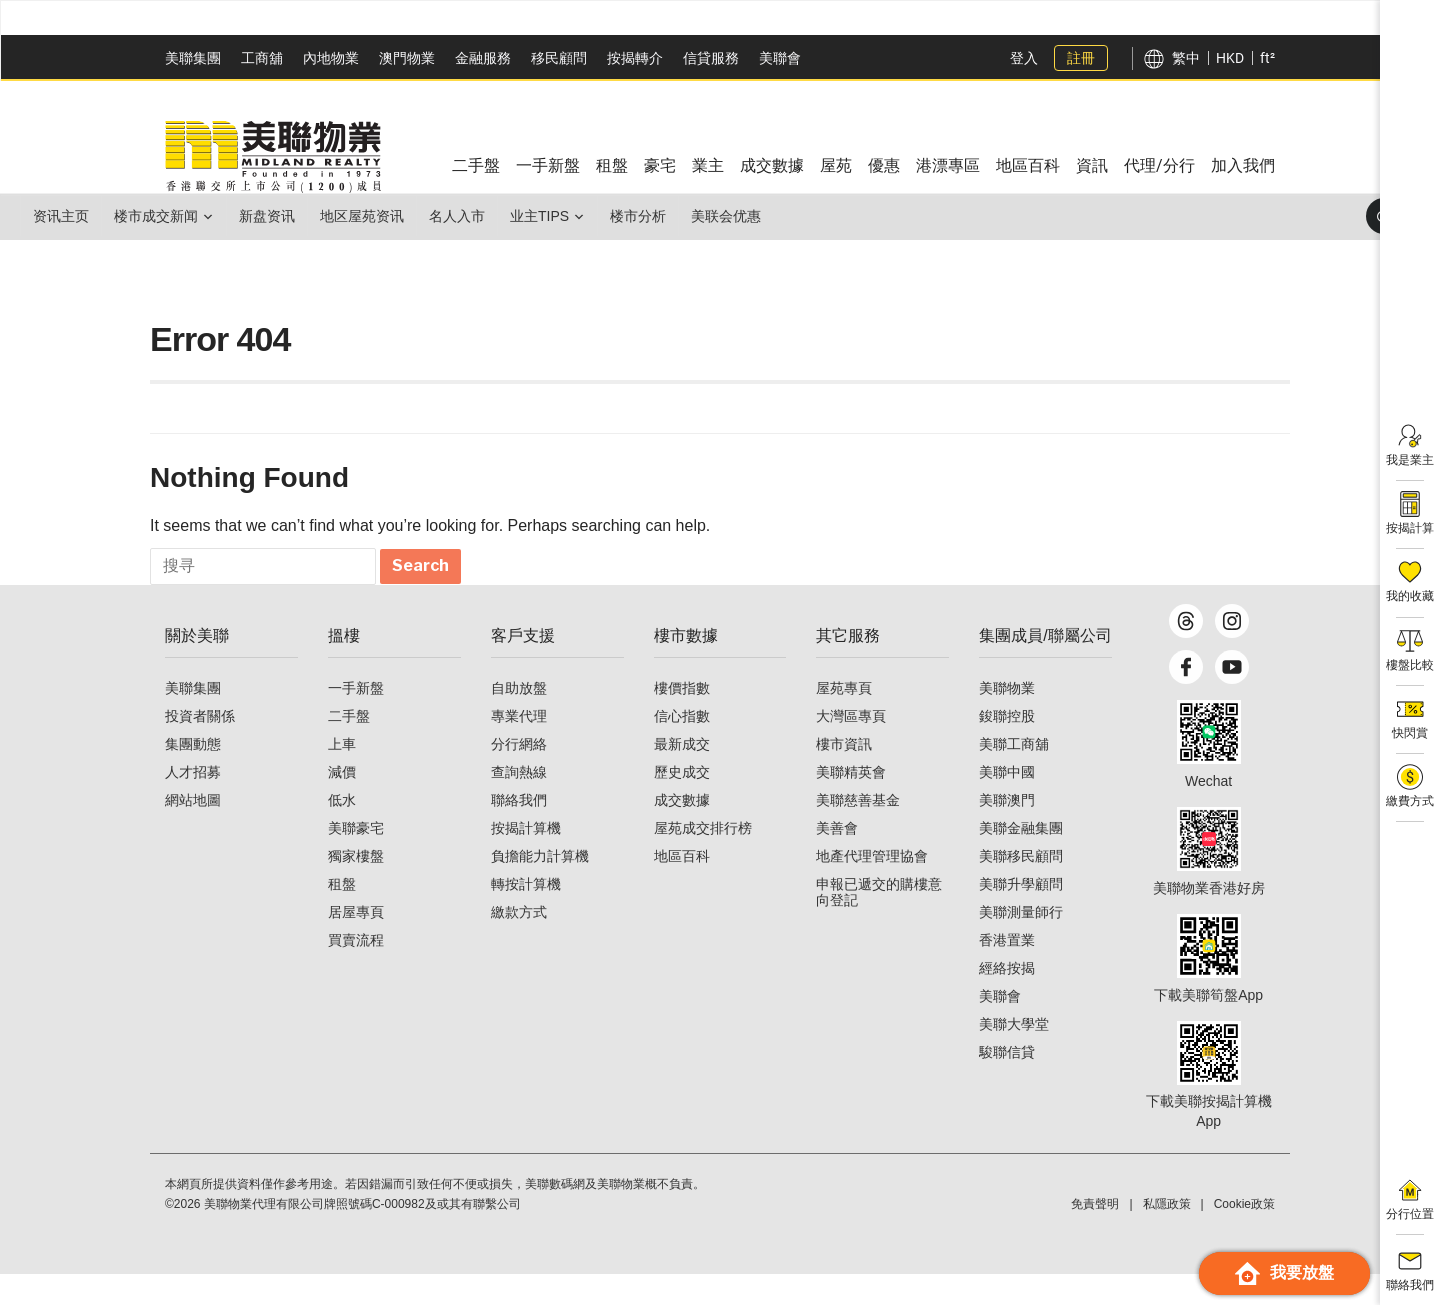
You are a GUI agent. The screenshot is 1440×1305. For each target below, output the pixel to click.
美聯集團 (193, 58)
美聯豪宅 (356, 859)
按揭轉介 (635, 58)
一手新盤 (356, 719)
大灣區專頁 (851, 747)
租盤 (342, 915)
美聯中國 (1007, 803)
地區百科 (682, 887)
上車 (342, 775)
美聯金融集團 (1021, 859)
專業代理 (519, 747)
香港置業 (1007, 971)
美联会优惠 (846, 216)
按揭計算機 (526, 859)
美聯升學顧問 (1021, 915)
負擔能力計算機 (540, 887)
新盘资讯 (307, 216)
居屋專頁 (356, 943)
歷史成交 (682, 803)
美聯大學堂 (1014, 1055)
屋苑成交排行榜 (703, 859)
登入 (1024, 58)
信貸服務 (711, 58)
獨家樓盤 (356, 887)
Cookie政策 (1244, 1235)
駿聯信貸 (1007, 1083)
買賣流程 (356, 971)
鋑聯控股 (1007, 747)
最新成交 (682, 775)
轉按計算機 (526, 915)
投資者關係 (200, 747)
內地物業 (331, 58)
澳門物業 (407, 58)
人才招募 (193, 803)
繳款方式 (519, 943)
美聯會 (780, 58)
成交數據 (682, 831)
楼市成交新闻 (180, 216)
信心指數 (682, 747)
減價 (342, 803)
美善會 (837, 859)
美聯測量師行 (1021, 943)
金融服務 (483, 58)
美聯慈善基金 (858, 831)
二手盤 (349, 747)
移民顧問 (559, 58)
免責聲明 (1095, 1235)
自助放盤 (519, 719)
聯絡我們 (519, 831)
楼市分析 (742, 216)
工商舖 (262, 58)
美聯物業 (1007, 719)
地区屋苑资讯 (418, 216)
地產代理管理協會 (872, 887)
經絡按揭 (1007, 999)
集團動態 (193, 775)
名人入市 (529, 216)
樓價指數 (682, 719)
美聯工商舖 (1014, 775)
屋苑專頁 (844, 719)
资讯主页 (69, 216)
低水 (342, 831)
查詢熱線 (519, 803)
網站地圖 (193, 831)
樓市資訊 (844, 775)
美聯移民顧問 (1021, 887)
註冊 (1081, 58)
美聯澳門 (1007, 831)
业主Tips (627, 216)
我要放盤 (1284, 1273)
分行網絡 (519, 775)
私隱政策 (1167, 1235)
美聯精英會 (851, 803)
